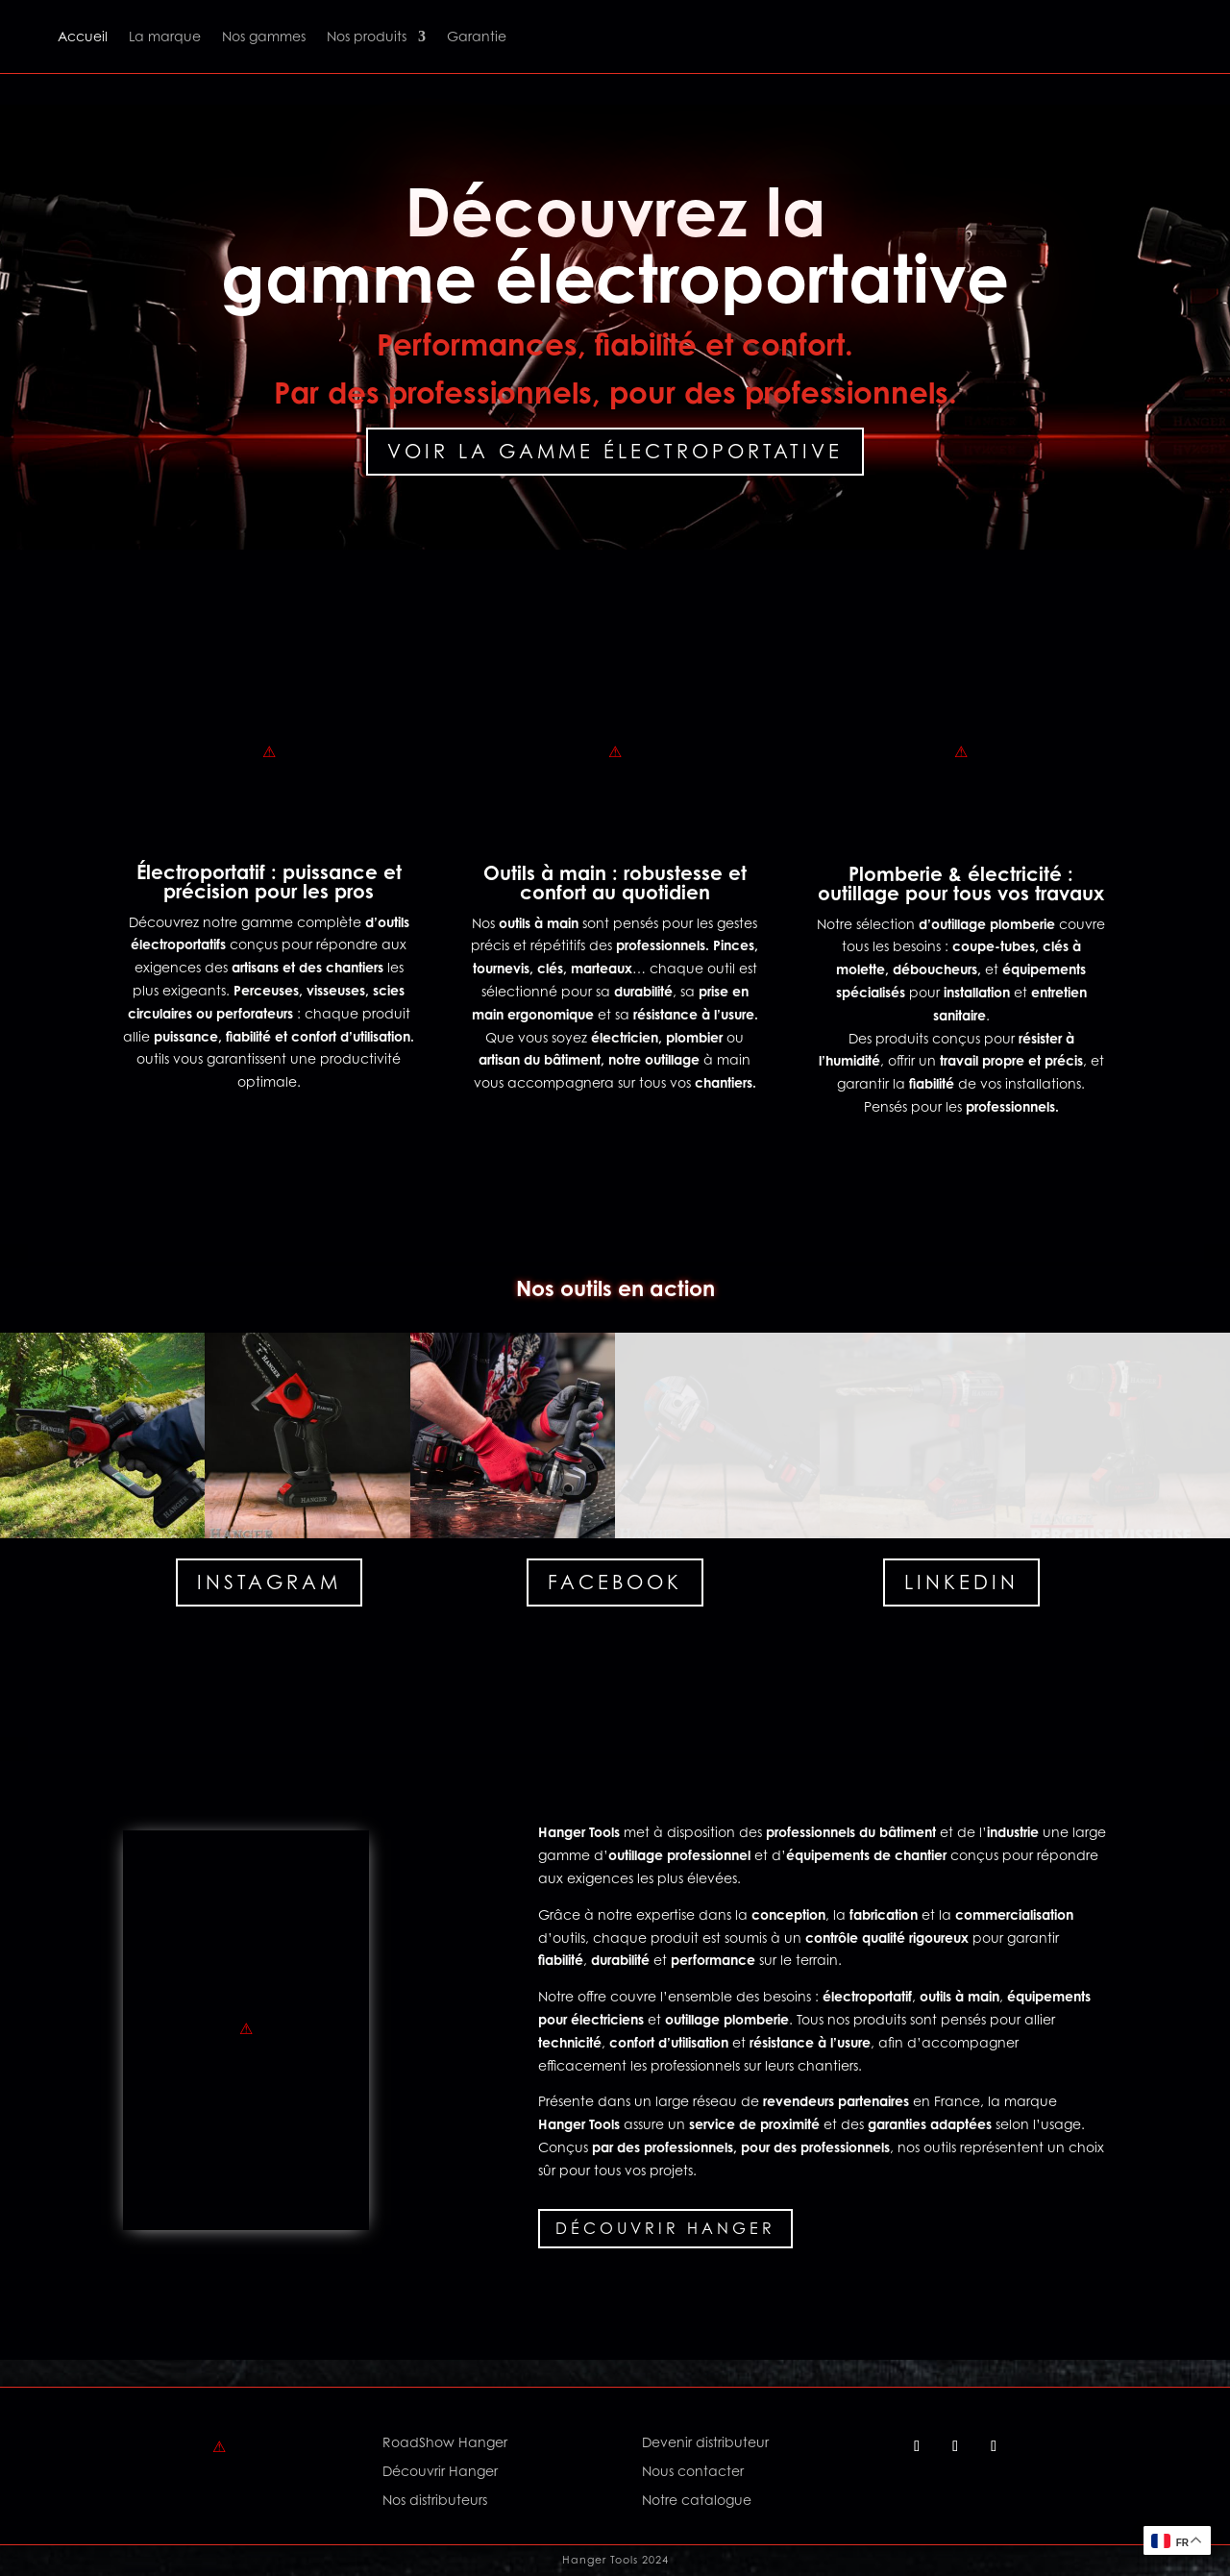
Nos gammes (264, 36)
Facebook (615, 1582)
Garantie (476, 36)
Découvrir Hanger (665, 2228)
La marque (165, 36)
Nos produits (366, 36)
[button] (102, 1435)
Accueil (83, 36)
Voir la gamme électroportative (615, 451)
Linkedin (961, 1582)
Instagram (269, 1582)
